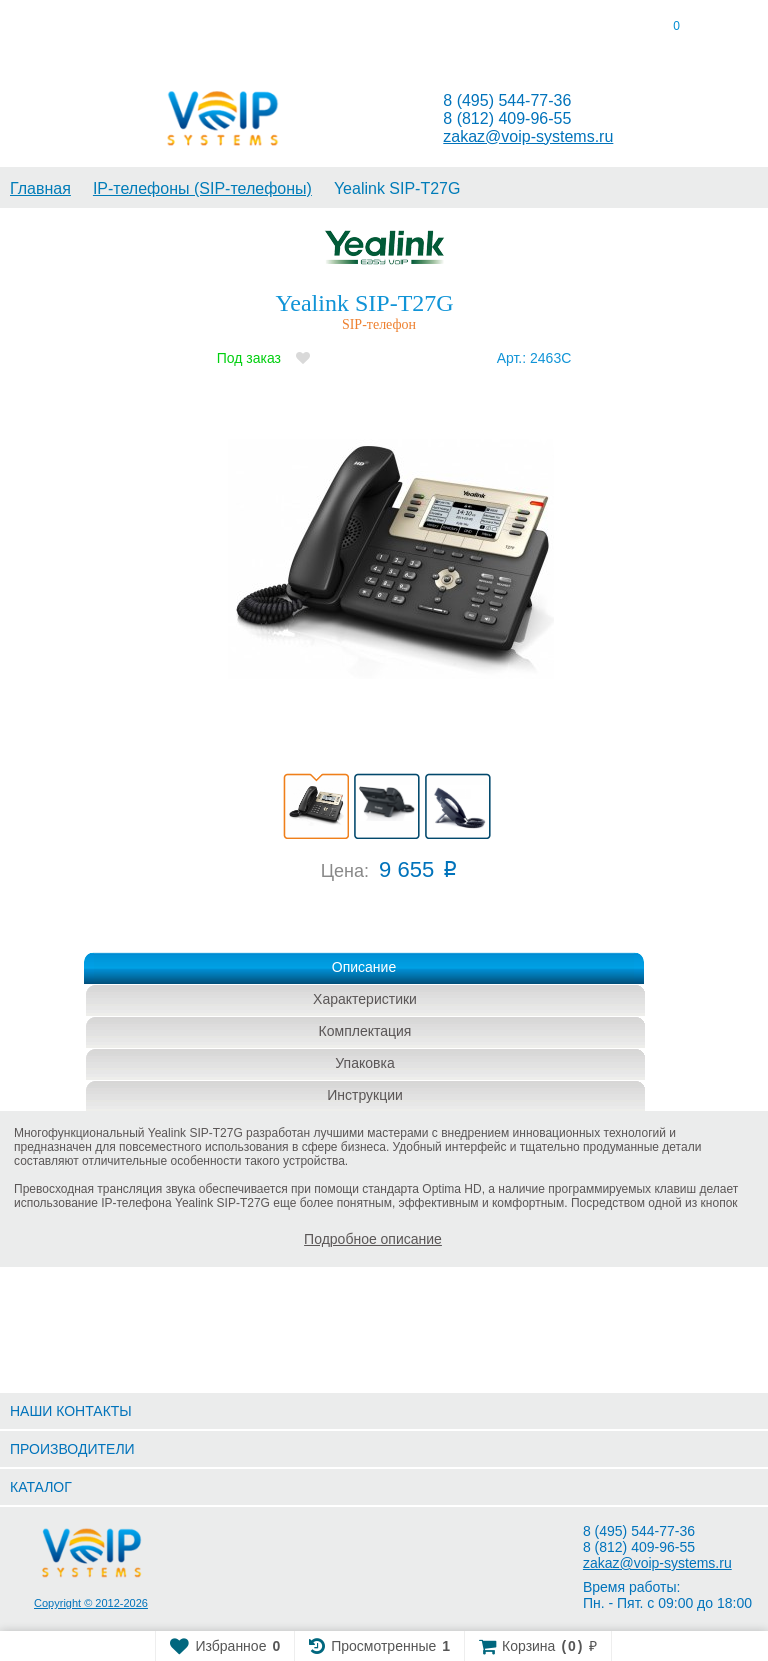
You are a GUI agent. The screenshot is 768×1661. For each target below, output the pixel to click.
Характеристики (365, 999)
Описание (364, 967)
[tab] (96, 30)
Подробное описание (373, 1239)
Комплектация (365, 1031)
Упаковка (364, 1063)
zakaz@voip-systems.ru (528, 136)
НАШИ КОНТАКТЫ (71, 1411)
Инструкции (365, 1095)
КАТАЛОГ (41, 1487)
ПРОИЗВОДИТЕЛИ (72, 1449)
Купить (368, 924)
